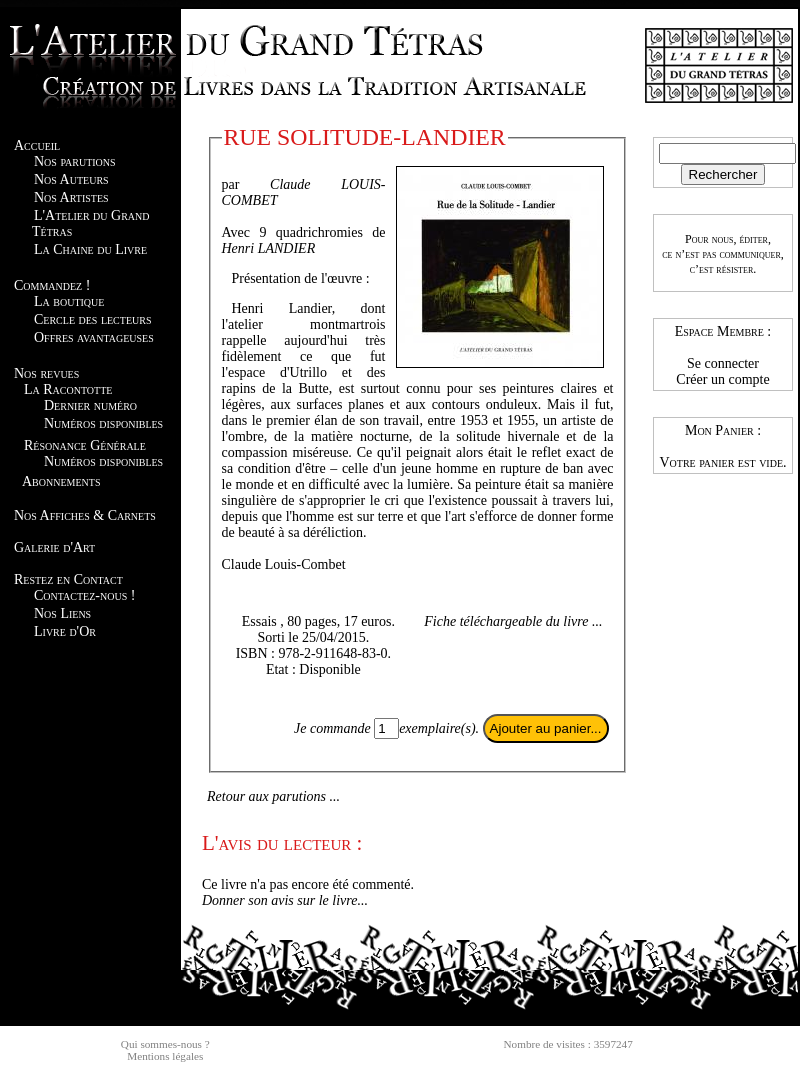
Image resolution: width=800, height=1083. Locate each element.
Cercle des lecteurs (92, 319)
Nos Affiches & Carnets (85, 515)
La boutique (69, 301)
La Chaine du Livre (90, 249)
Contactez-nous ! (84, 595)
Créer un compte (722, 379)
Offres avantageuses (94, 337)
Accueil (37, 145)
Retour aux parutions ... (273, 796)
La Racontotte (68, 389)
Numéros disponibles (103, 423)
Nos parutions (75, 161)
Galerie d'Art (54, 547)
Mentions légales (165, 1056)
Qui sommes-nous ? (165, 1044)
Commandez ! (52, 285)
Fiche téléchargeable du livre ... (513, 621)
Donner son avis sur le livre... (285, 900)
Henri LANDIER (269, 248)
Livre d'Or (65, 631)
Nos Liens (62, 613)
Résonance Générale (85, 445)
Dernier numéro (90, 405)
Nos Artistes (71, 197)
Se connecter (723, 363)
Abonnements (61, 481)
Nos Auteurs (71, 179)
